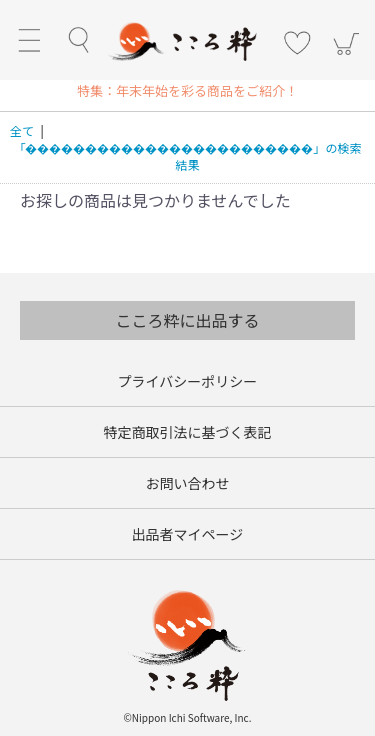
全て (22, 130)
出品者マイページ (188, 534)
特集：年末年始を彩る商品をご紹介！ (187, 90)
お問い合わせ (188, 483)
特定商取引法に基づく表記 (188, 432)
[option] (188, 90)
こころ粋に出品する (187, 320)
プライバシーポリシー (188, 381)
